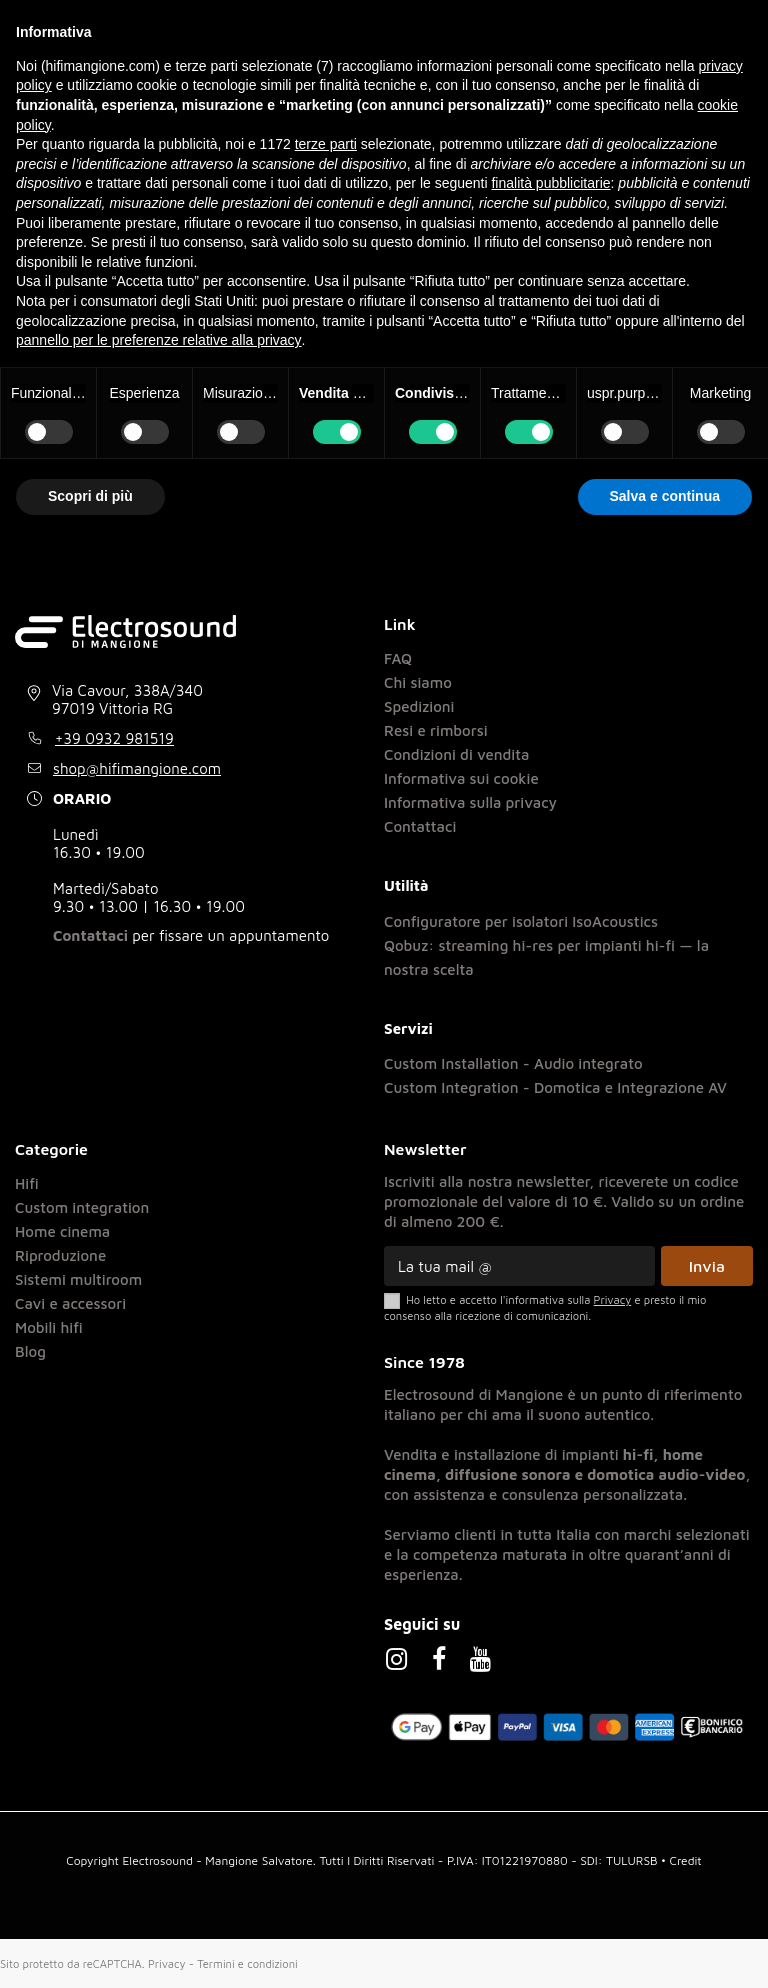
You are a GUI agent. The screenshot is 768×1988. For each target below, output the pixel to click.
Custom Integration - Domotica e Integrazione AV (555, 1086)
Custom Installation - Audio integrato (513, 1062)
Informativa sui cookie (461, 777)
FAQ (398, 657)
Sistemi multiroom (78, 1278)
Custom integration (82, 1206)
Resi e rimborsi (436, 729)
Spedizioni (419, 705)
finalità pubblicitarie (550, 183)
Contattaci (90, 934)
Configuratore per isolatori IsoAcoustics (521, 920)
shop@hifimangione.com (137, 767)
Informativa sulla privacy (470, 801)
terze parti (326, 144)
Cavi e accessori (70, 1302)
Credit (686, 1859)
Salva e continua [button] (665, 496)
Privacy (167, 1962)
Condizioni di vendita (456, 753)
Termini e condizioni (247, 1962)
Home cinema (62, 1230)
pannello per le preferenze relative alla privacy (159, 340)
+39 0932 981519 (114, 737)
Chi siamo (418, 681)
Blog (30, 1350)
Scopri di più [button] (90, 496)
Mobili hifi (49, 1326)
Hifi (27, 1182)
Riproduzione (60, 1254)
